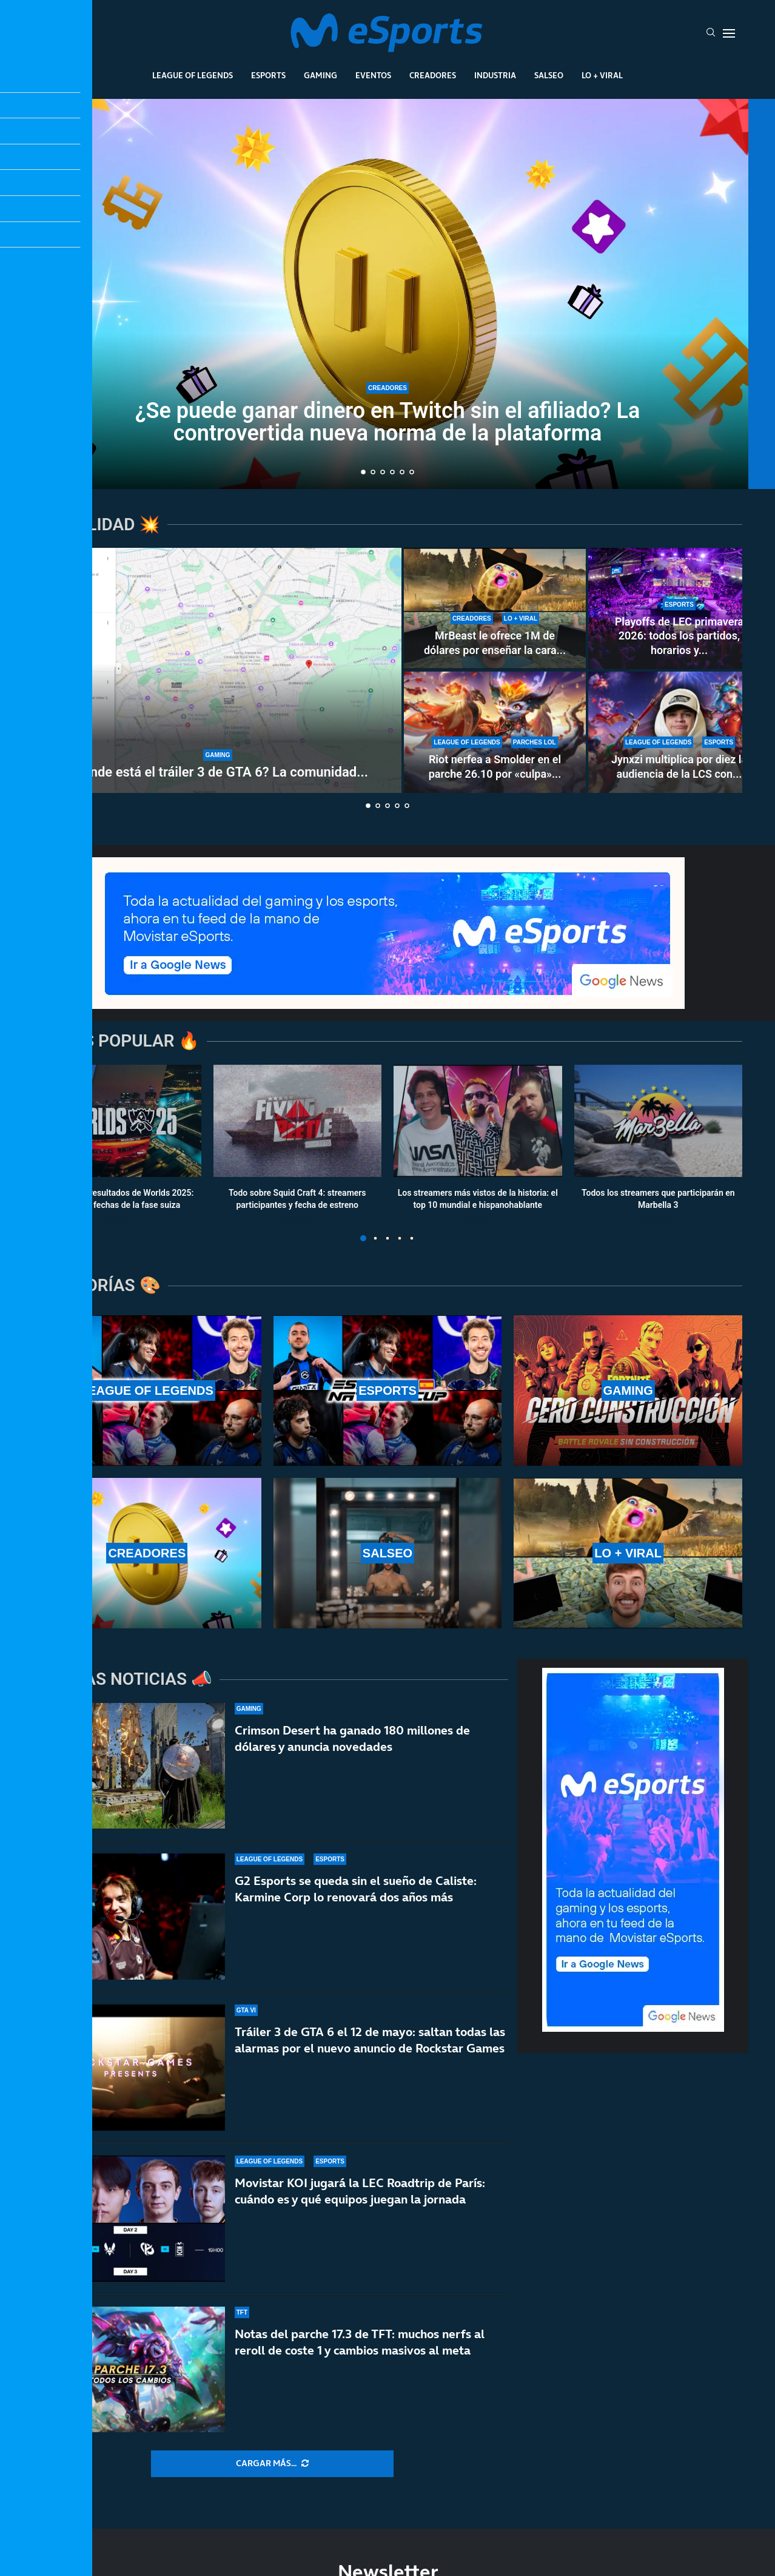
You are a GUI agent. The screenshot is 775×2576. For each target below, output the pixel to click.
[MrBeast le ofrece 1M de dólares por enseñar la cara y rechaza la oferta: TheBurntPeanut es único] (495, 608)
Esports (268, 75)
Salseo (548, 75)
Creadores (432, 75)
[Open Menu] (729, 33)
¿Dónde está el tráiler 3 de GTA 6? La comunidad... (217, 772)
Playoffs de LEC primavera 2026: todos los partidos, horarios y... (679, 635)
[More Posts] (272, 2463)
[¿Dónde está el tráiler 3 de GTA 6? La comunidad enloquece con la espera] (217, 670)
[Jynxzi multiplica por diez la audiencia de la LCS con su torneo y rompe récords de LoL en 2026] (679, 732)
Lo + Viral (602, 75)
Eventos (373, 75)
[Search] (711, 33)
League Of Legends (192, 75)
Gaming (320, 75)
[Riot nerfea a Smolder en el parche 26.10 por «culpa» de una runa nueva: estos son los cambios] (495, 732)
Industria (495, 75)
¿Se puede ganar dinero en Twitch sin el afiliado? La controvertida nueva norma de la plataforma (387, 422)
